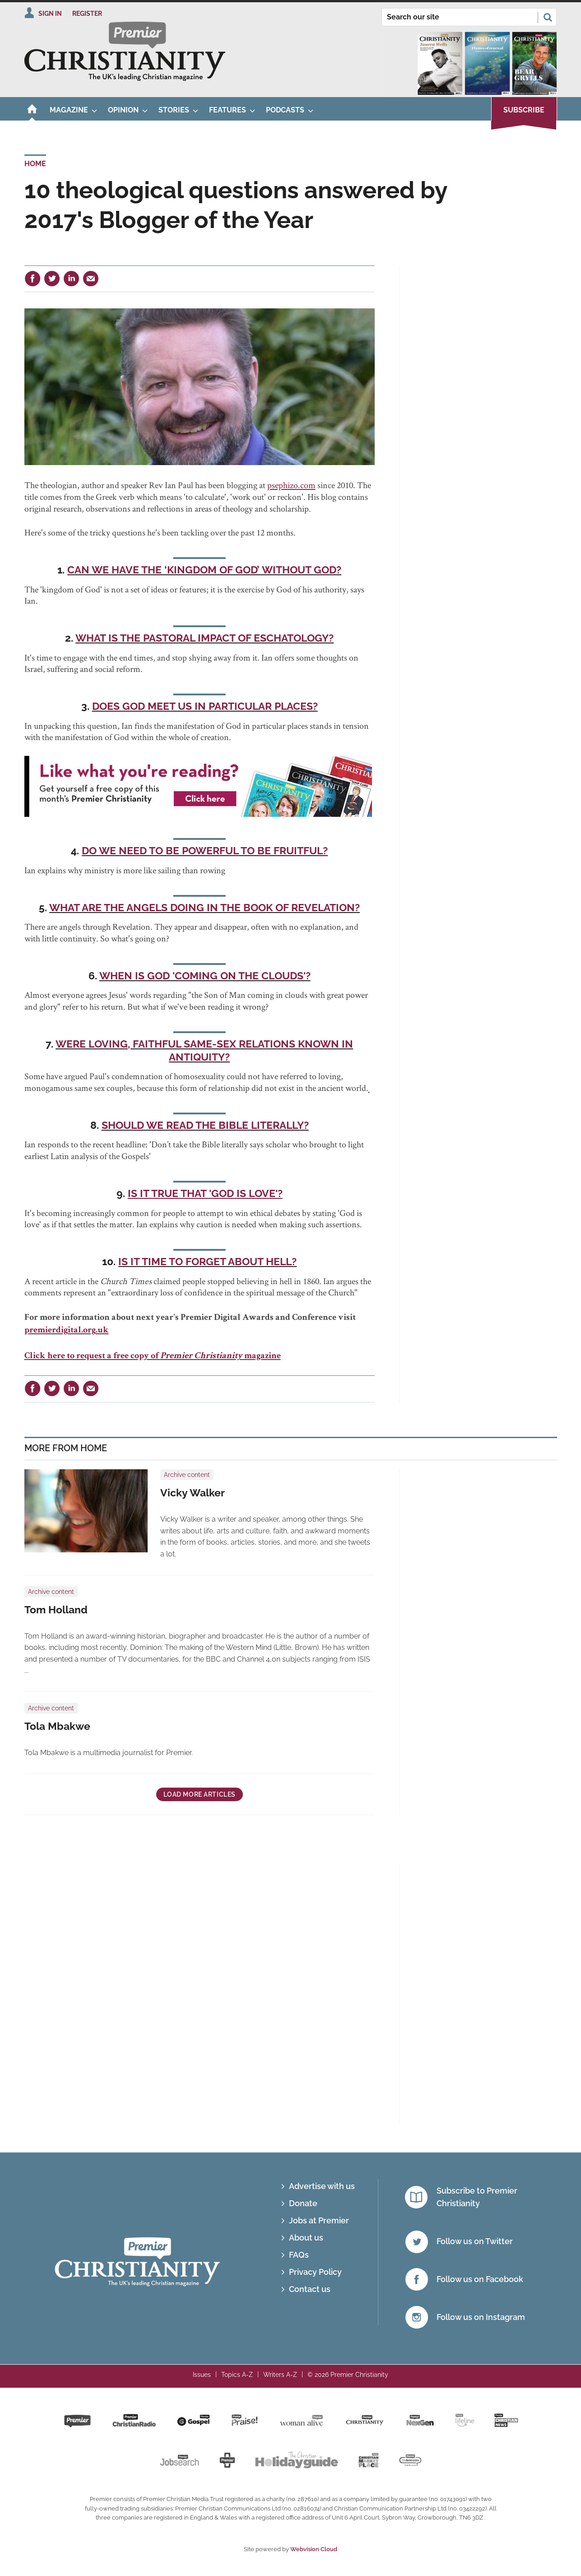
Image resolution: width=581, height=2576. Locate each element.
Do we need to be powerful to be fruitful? (205, 851)
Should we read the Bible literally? (205, 1125)
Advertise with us (322, 2186)
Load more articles (199, 1794)
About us (306, 2237)
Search (547, 17)
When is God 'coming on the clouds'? (205, 976)
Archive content (187, 1474)
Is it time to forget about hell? (207, 1261)
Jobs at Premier (319, 2220)
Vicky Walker (192, 1493)
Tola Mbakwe (57, 1726)
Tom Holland (56, 1610)
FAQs (299, 2254)
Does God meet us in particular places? (205, 706)
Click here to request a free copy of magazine (152, 1356)
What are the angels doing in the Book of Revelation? (204, 907)
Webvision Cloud (313, 2549)
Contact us (309, 2289)
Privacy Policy (315, 2272)
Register (87, 13)
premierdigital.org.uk (66, 1330)
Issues (202, 2374)
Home (35, 163)
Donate (303, 2203)
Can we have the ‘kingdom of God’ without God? (204, 570)
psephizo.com (291, 485)
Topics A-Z (237, 2374)
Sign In (50, 13)
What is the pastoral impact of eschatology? (204, 638)
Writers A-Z (280, 2374)
